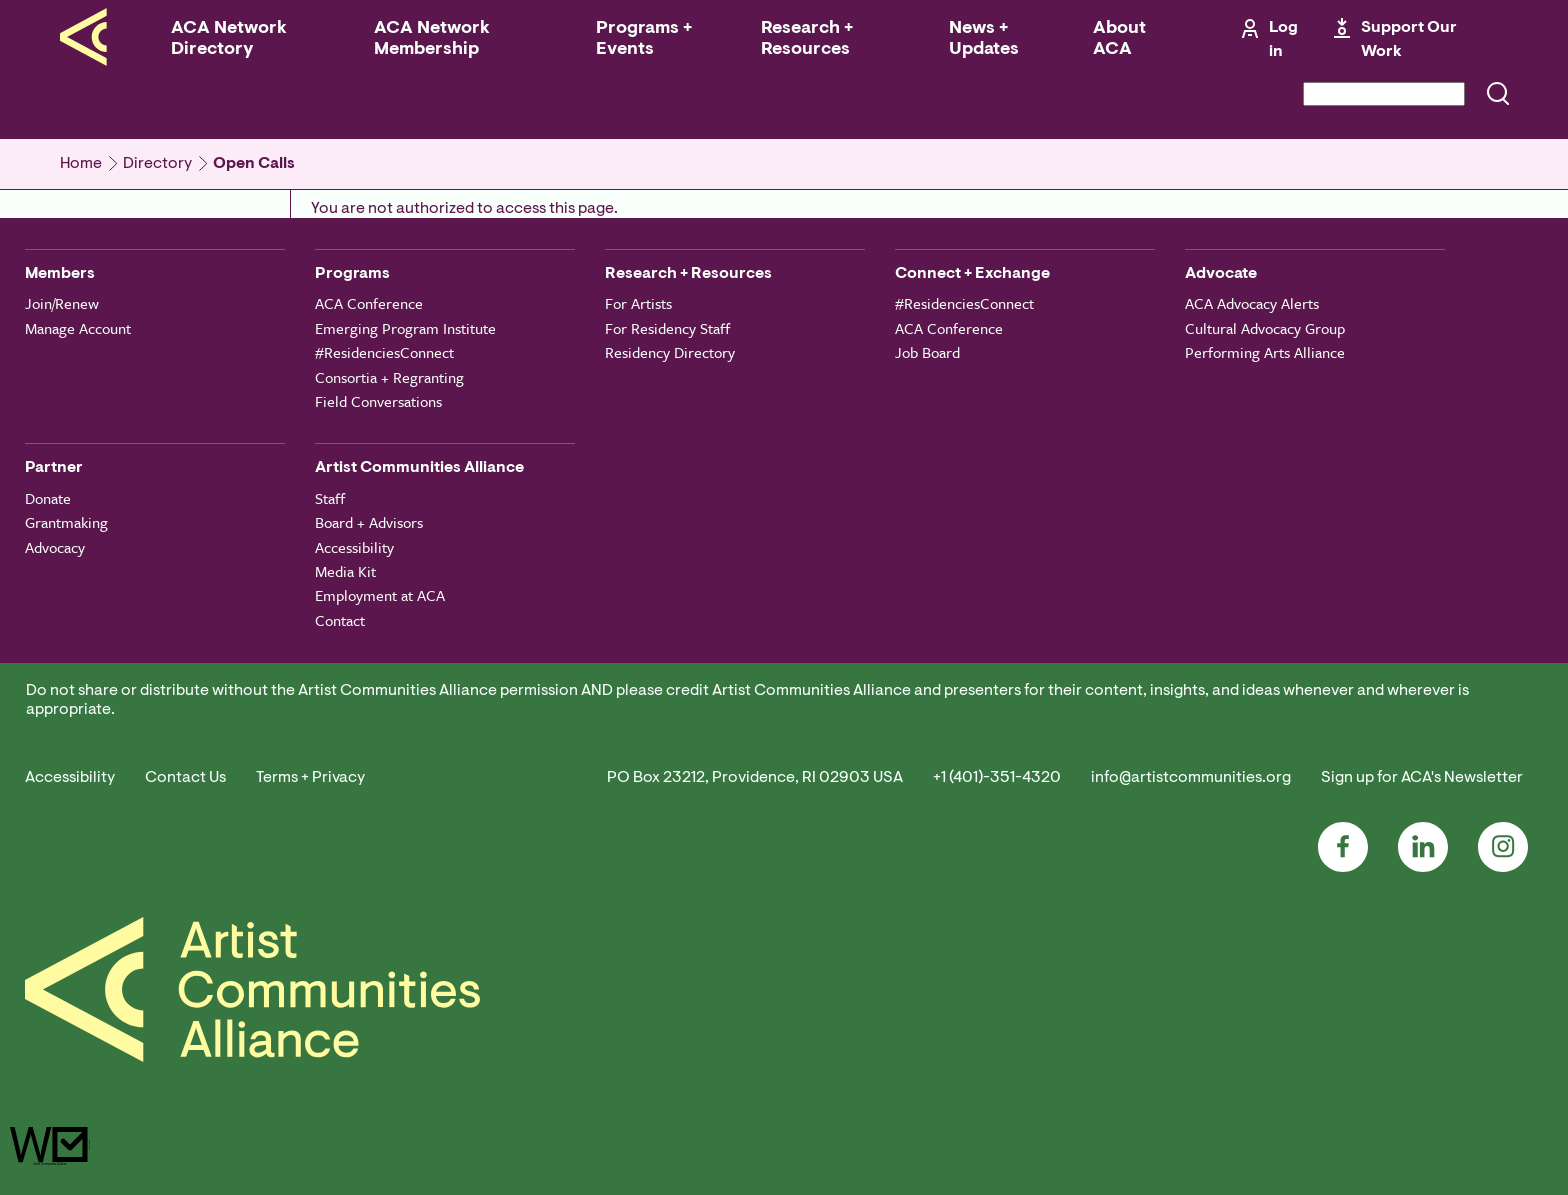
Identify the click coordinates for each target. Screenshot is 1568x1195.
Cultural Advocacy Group (1265, 328)
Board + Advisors (369, 522)
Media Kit (345, 571)
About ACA (1119, 39)
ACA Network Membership (432, 39)
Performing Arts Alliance (1265, 352)
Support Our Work (1409, 40)
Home (81, 164)
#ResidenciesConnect (384, 352)
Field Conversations (378, 401)
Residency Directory (670, 352)
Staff (330, 498)
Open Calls (254, 164)
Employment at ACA (380, 595)
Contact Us (185, 778)
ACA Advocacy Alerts (1252, 303)
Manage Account (78, 328)
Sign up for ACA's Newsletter (1422, 778)
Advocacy (55, 547)
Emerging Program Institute (405, 328)
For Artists (638, 303)
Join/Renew (62, 303)
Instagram (1503, 847)
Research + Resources (807, 39)
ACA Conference (369, 303)
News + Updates (984, 39)
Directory (157, 164)
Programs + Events (644, 39)
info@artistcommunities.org (1191, 778)
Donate (48, 498)
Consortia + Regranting (389, 377)
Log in (1283, 40)
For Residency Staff (667, 328)
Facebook (1343, 847)
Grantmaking (66, 522)
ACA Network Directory (229, 39)
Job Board (927, 352)
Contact (340, 620)
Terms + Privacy (310, 778)
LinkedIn (1423, 847)
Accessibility (354, 547)
